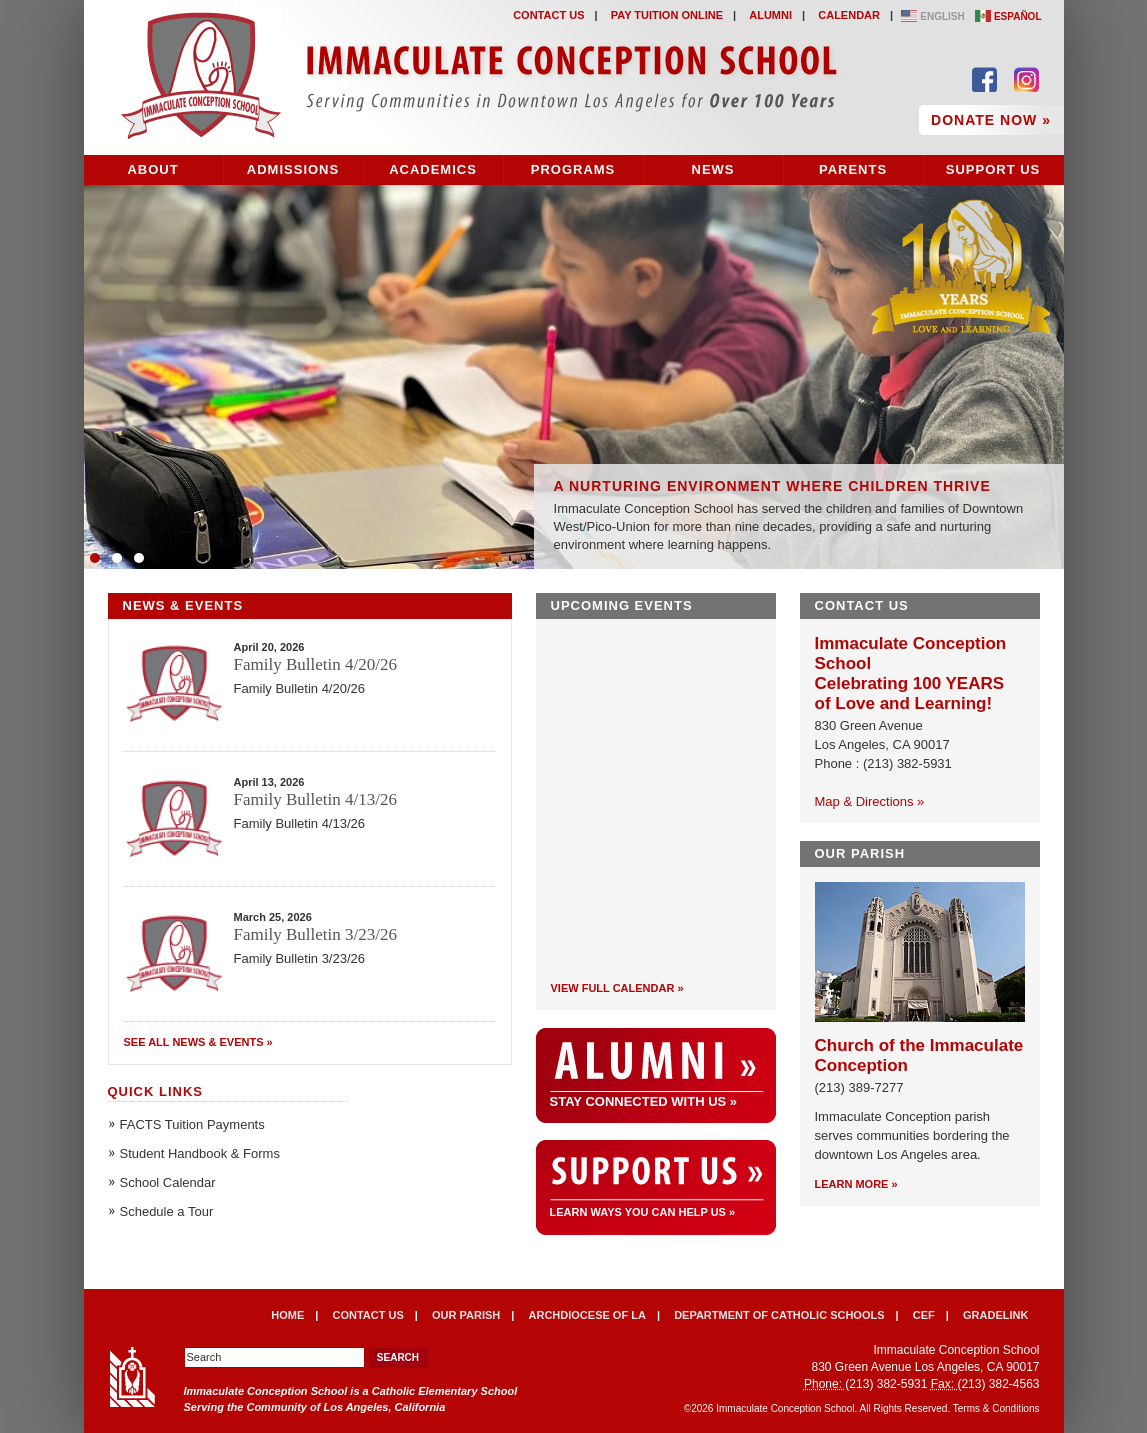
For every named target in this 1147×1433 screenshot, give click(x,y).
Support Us (993, 169)
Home (287, 1315)
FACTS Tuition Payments (192, 1124)
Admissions (293, 169)
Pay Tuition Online (667, 15)
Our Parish (466, 1315)
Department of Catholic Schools (779, 1315)
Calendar (849, 15)
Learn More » (856, 1184)
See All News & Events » (198, 1042)
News (713, 169)
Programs (573, 169)
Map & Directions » (870, 801)
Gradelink (995, 1315)
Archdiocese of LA (587, 1315)
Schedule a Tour (167, 1211)
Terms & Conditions (996, 1408)
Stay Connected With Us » (644, 1101)
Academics (433, 169)
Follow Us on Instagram (1026, 79)
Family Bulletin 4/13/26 (315, 799)
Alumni (770, 15)
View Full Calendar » (617, 988)
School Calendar (168, 1182)
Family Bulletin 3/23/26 (315, 934)
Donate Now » (991, 120)
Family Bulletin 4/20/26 (315, 664)
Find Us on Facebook (984, 79)
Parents (853, 169)
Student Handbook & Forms (200, 1153)
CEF (924, 1315)
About (152, 169)
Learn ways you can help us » (643, 1212)
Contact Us (548, 15)
